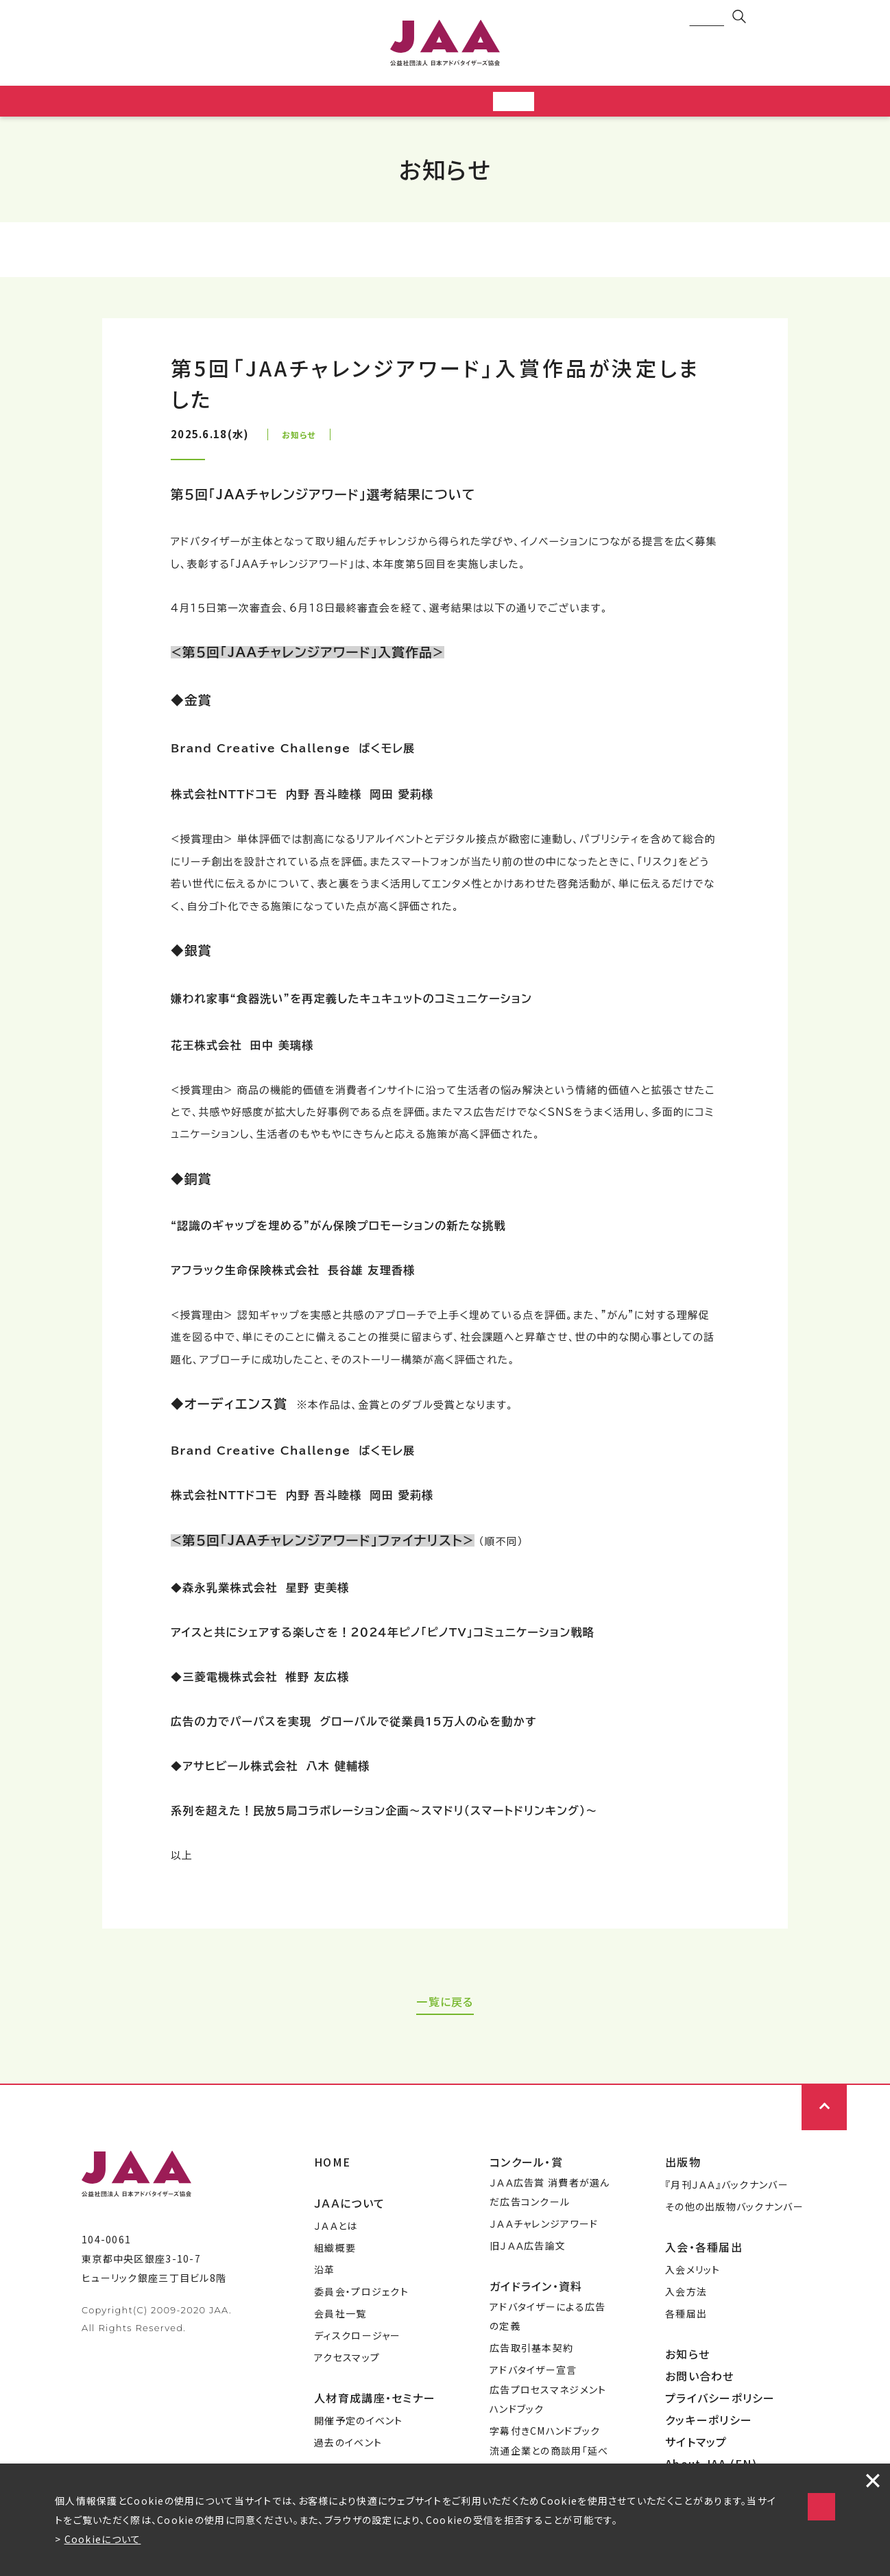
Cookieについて (102, 2539)
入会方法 (686, 2295)
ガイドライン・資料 (536, 2290)
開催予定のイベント (358, 2424)
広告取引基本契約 (531, 2352)
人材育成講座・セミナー (374, 2402)
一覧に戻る (444, 2005)
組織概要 (335, 2251)
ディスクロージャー (357, 2339)
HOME (332, 2166)
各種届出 (686, 2317)
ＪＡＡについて (349, 2207)
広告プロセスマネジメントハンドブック (548, 2403)
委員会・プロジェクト (361, 2295)
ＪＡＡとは (335, 2230)
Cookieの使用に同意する (698, 2492)
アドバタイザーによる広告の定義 (547, 2320)
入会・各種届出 (704, 2251)
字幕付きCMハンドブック (545, 2435)
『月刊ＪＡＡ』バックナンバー (727, 2188)
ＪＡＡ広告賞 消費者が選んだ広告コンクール (550, 2196)
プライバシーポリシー (720, 2402)
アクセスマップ (347, 2361)
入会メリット (693, 2273)
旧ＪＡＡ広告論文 (528, 2249)
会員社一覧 (340, 2317)
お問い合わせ (699, 2380)
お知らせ (687, 2358)
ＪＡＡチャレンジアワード (544, 2227)
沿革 (324, 2273)
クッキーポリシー (708, 2424)
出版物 (683, 2166)
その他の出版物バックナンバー (734, 2210)
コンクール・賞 (526, 2166)
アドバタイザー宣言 (533, 2374)
